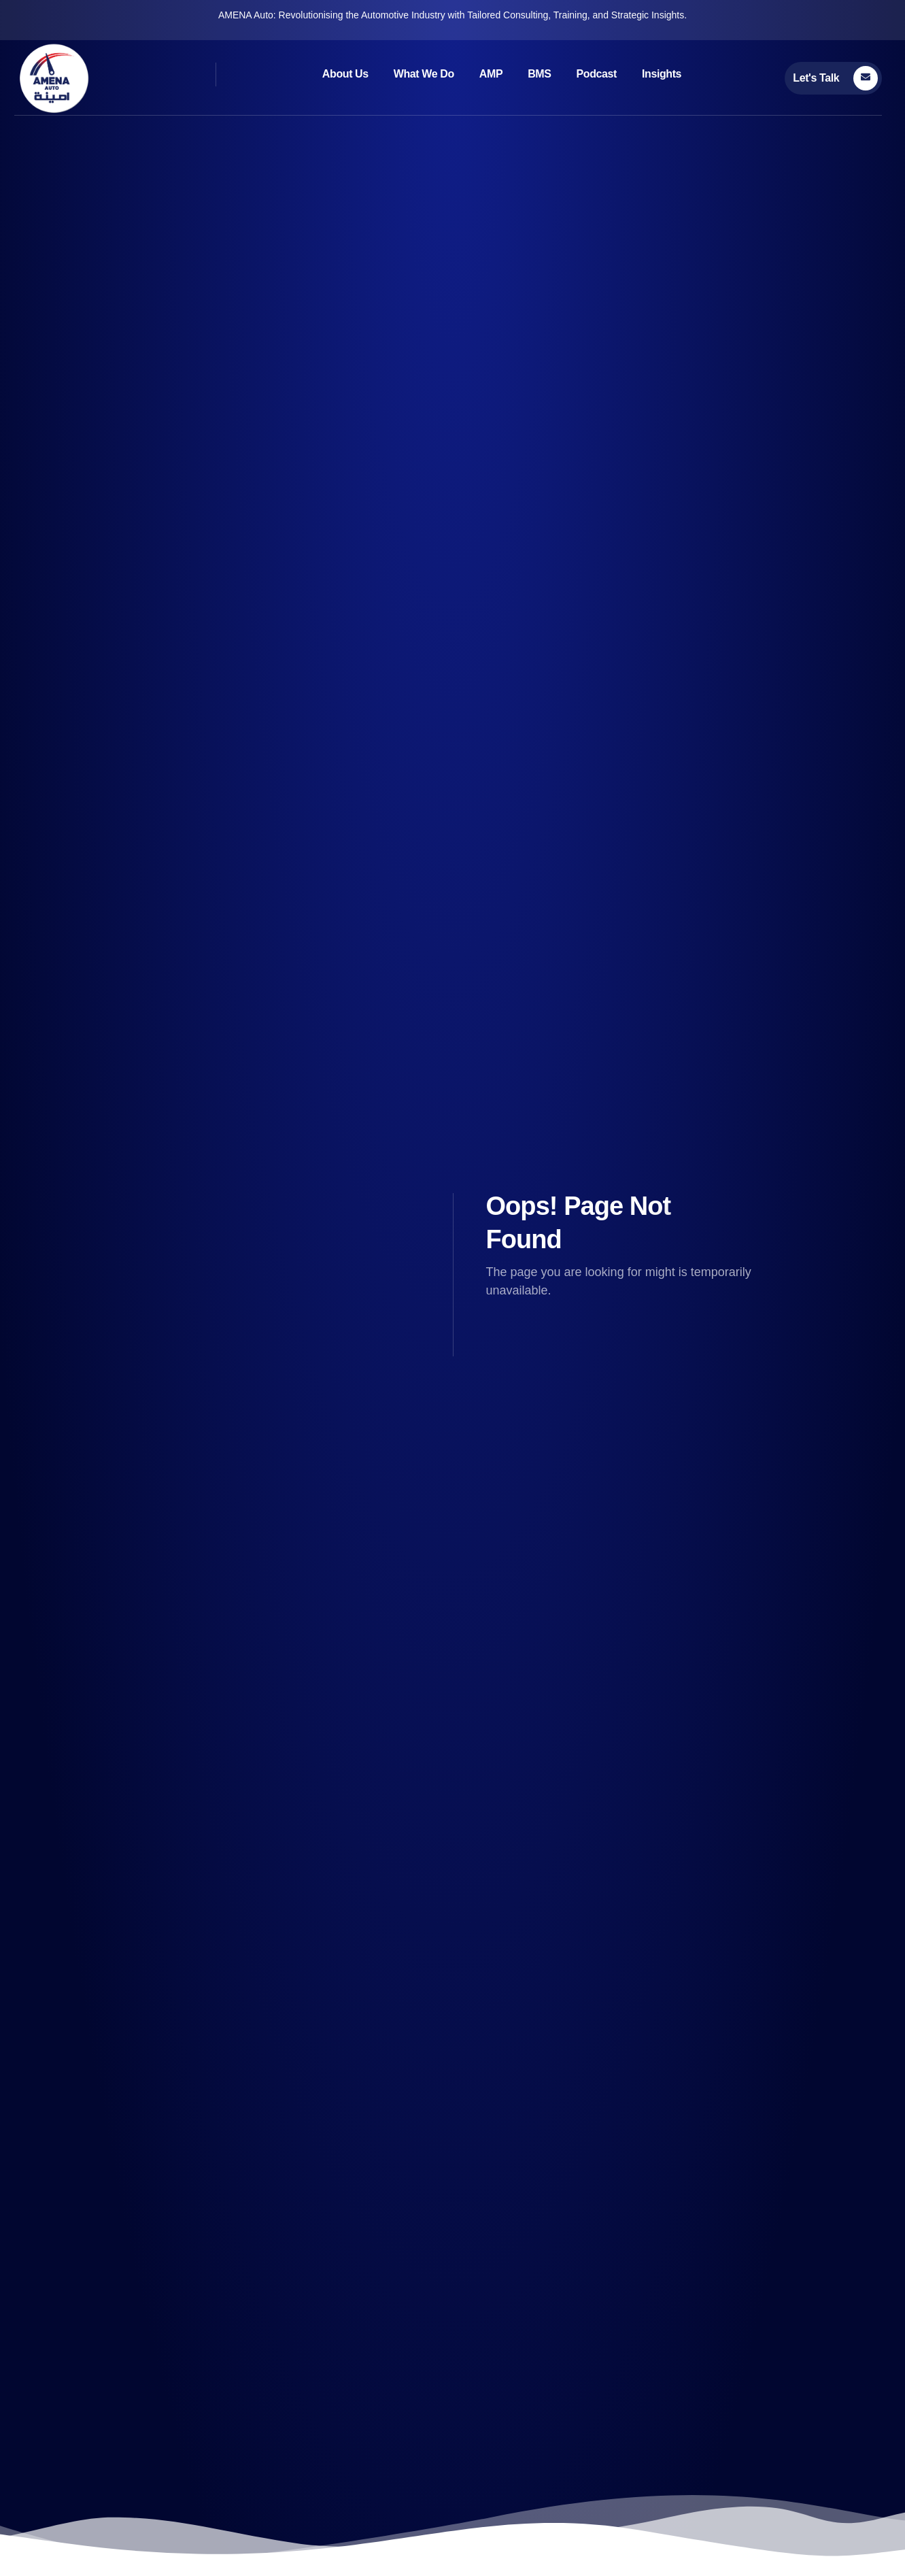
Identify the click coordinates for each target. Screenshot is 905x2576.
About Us (345, 74)
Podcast (597, 74)
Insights (661, 74)
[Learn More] (833, 78)
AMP (490, 74)
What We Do (424, 74)
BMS (539, 74)
